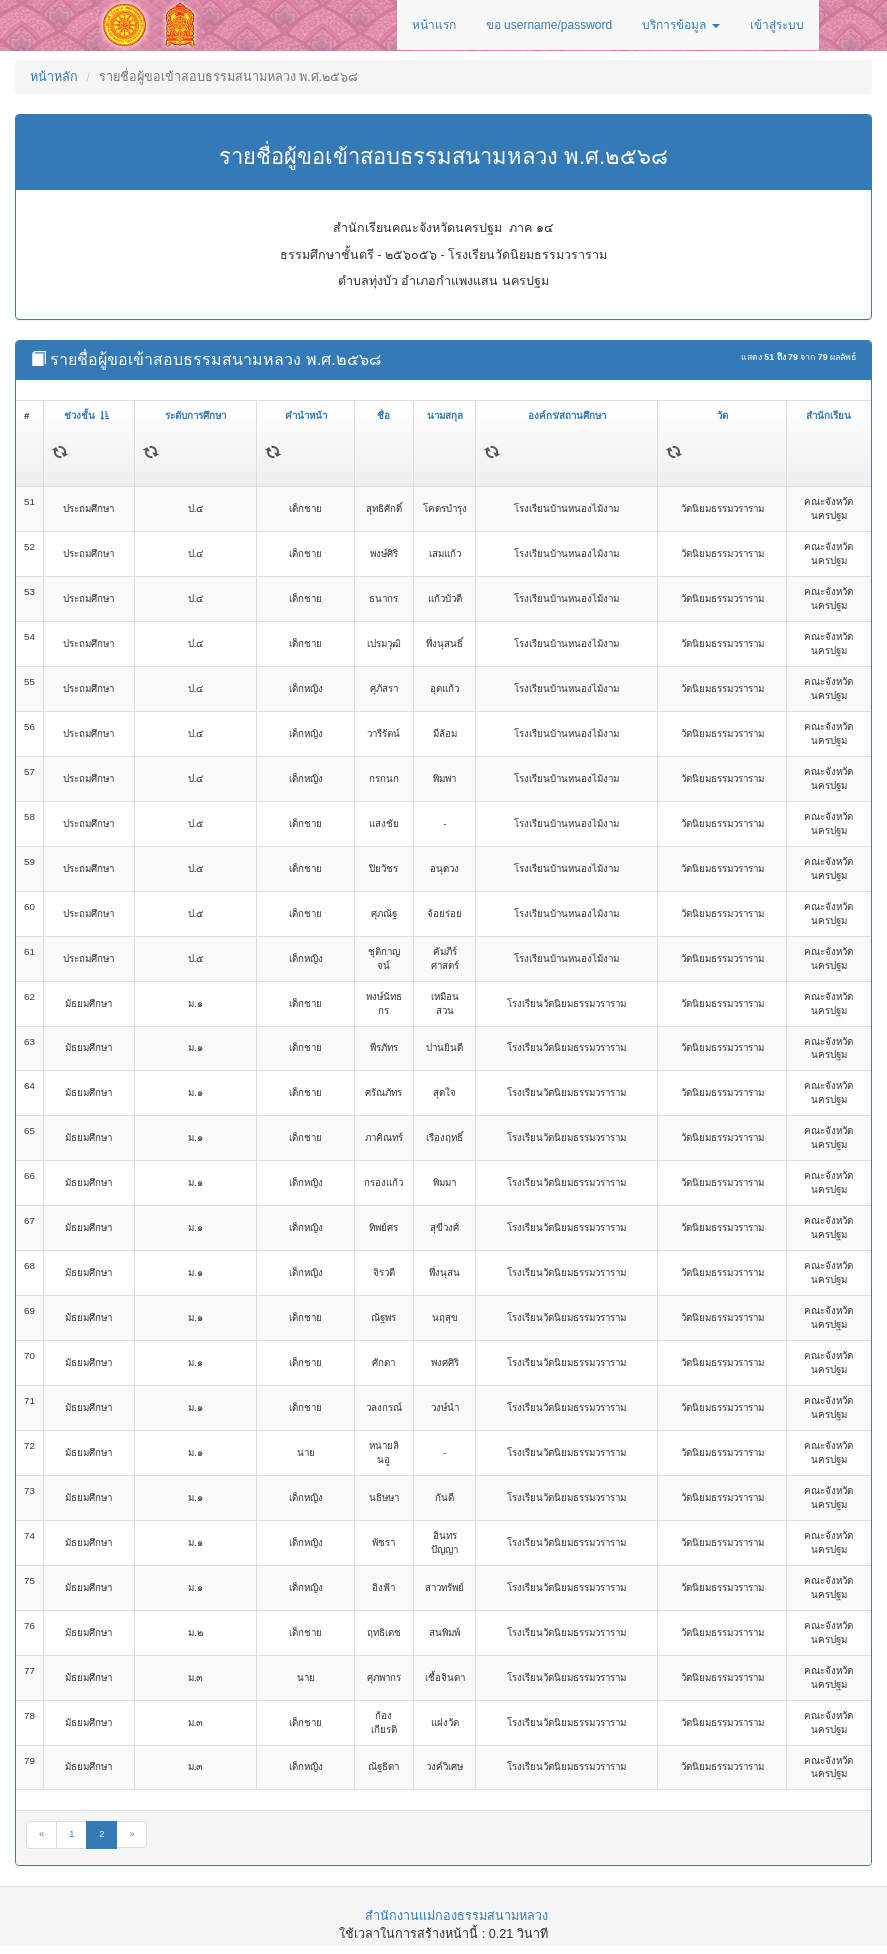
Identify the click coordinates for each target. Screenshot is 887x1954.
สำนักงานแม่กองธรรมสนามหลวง (456, 1916)
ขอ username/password (549, 25)
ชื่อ (383, 415)
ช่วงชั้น (86, 415)
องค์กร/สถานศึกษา (567, 415)
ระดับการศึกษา (195, 415)
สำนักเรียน (828, 415)
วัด (722, 415)
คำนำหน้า (306, 415)
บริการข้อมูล (680, 25)
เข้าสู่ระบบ (777, 25)
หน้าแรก (434, 25)
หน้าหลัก (54, 77)
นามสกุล (445, 415)
